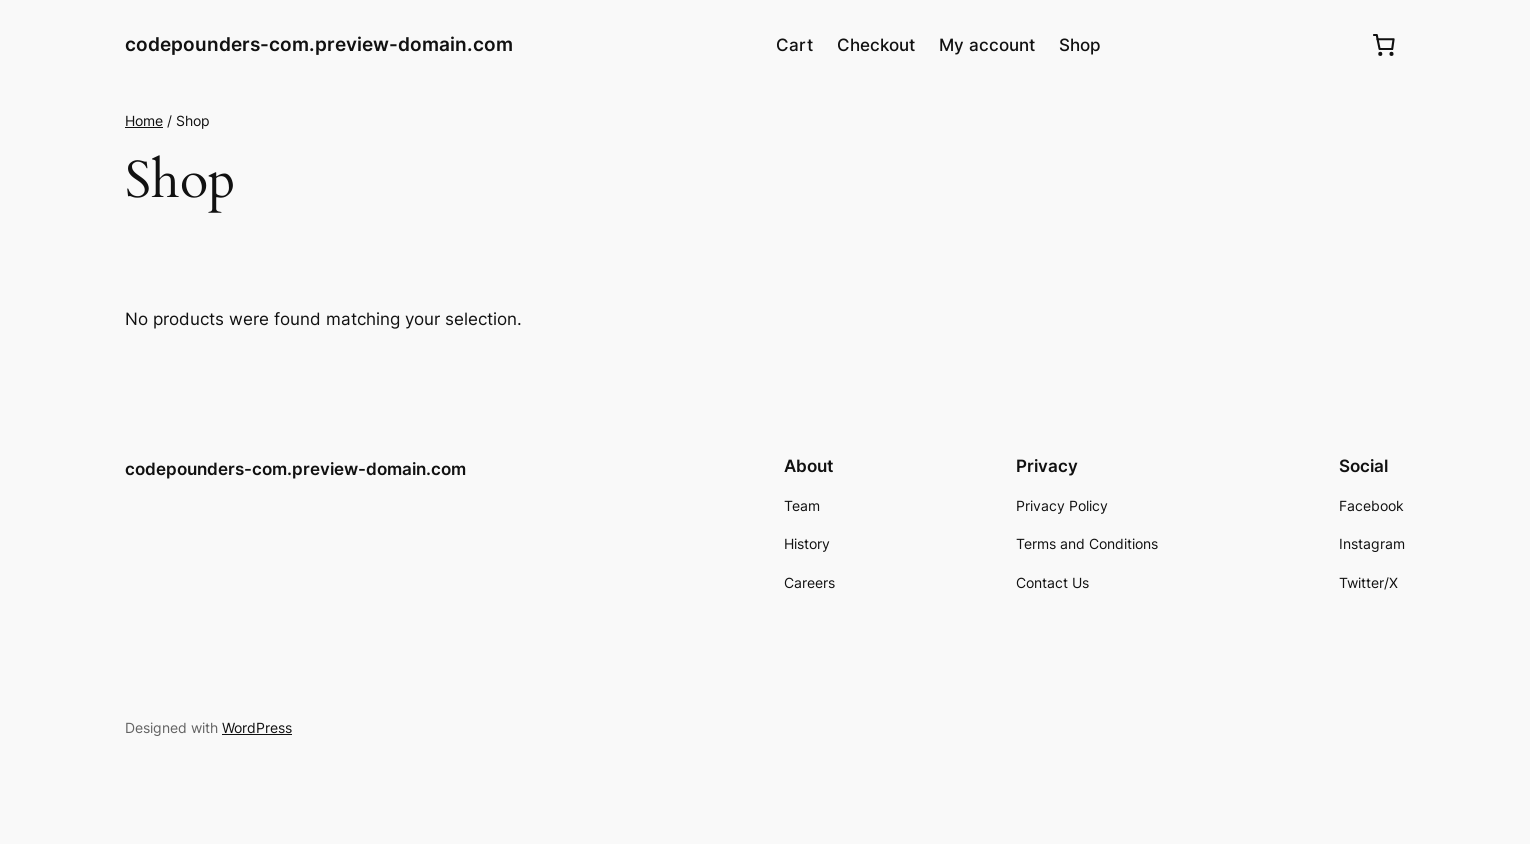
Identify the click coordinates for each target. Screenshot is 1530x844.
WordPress (257, 727)
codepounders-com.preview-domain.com (319, 44)
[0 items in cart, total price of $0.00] (1384, 45)
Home (144, 120)
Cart (794, 45)
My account (987, 45)
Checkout (876, 45)
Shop (1080, 45)
